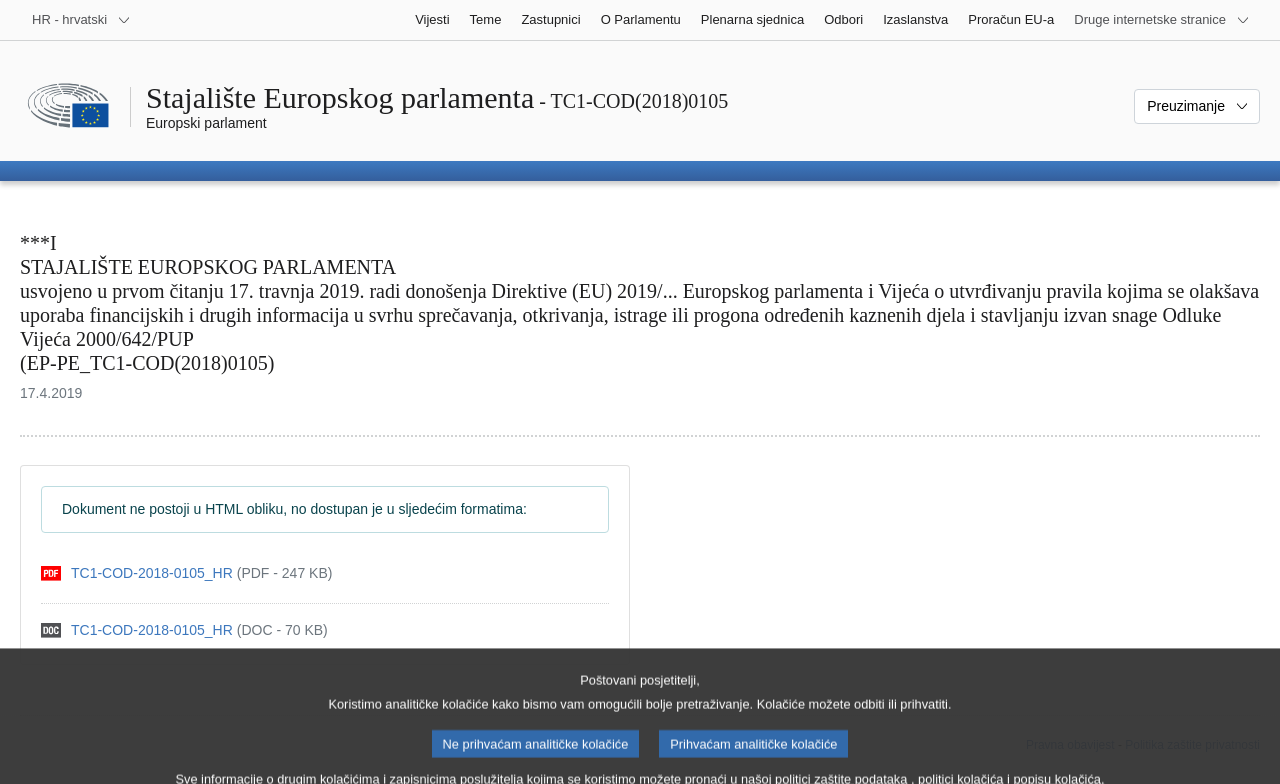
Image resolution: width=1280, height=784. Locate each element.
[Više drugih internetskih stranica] (1162, 20)
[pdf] (186, 573)
